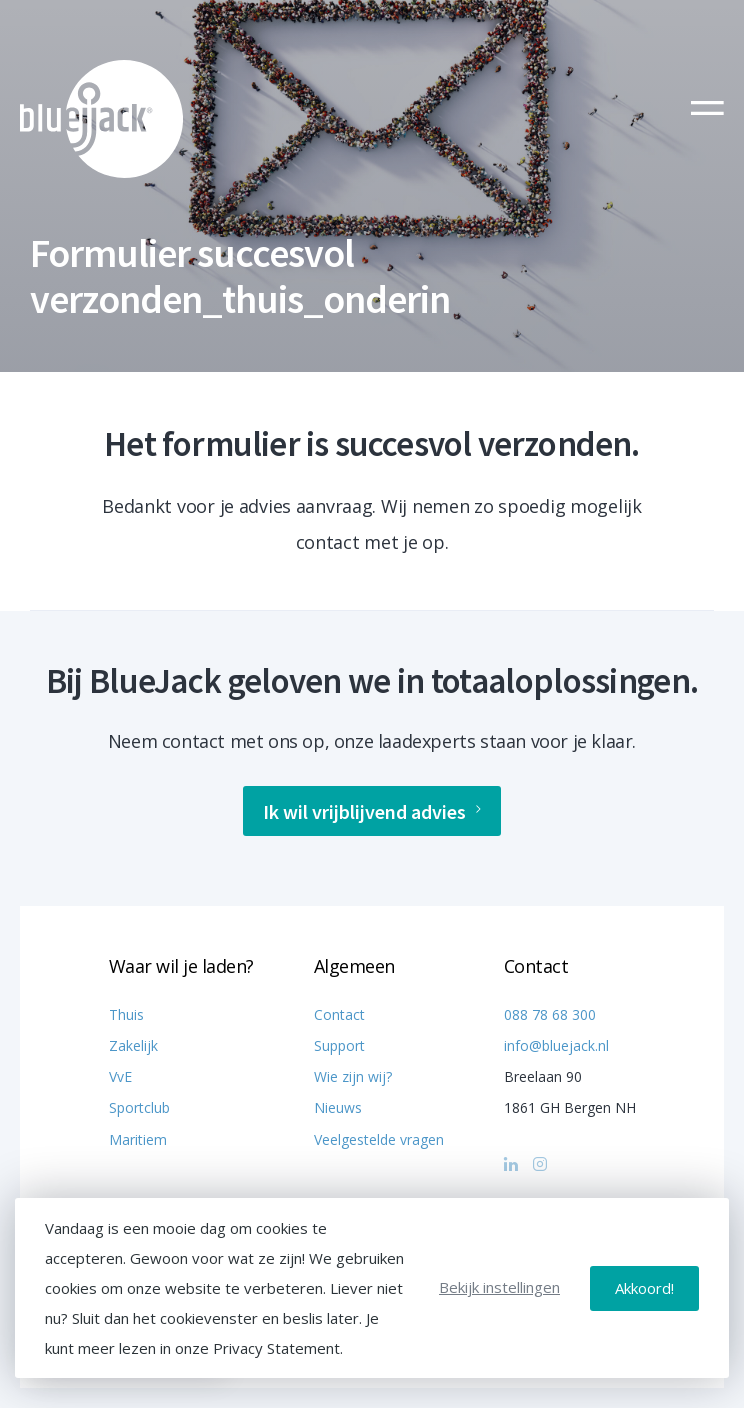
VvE (120, 1076)
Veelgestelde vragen (379, 1139)
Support (339, 1045)
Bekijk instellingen (499, 1287)
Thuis (126, 1014)
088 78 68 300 (550, 1014)
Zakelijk (133, 1045)
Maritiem (138, 1139)
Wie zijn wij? (353, 1076)
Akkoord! (644, 1288)
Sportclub (139, 1107)
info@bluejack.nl (556, 1045)
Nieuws (338, 1107)
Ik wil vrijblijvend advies (372, 811)
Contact (339, 1014)
